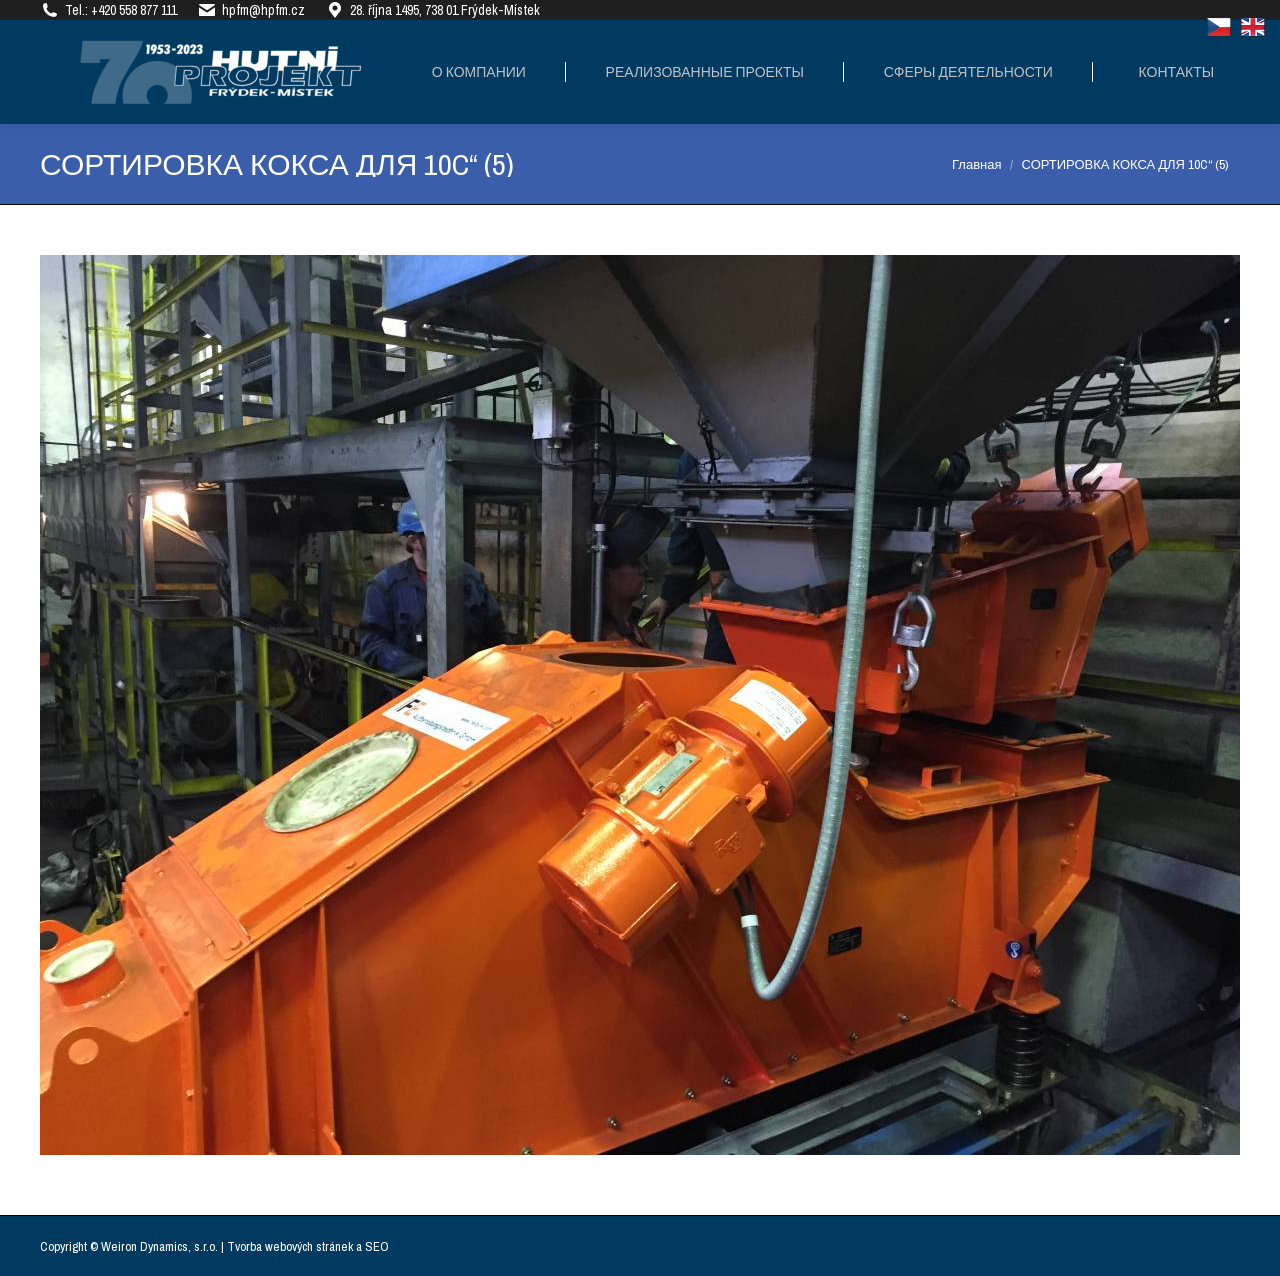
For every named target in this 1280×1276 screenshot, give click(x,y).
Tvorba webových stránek (290, 1246)
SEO (377, 1246)
